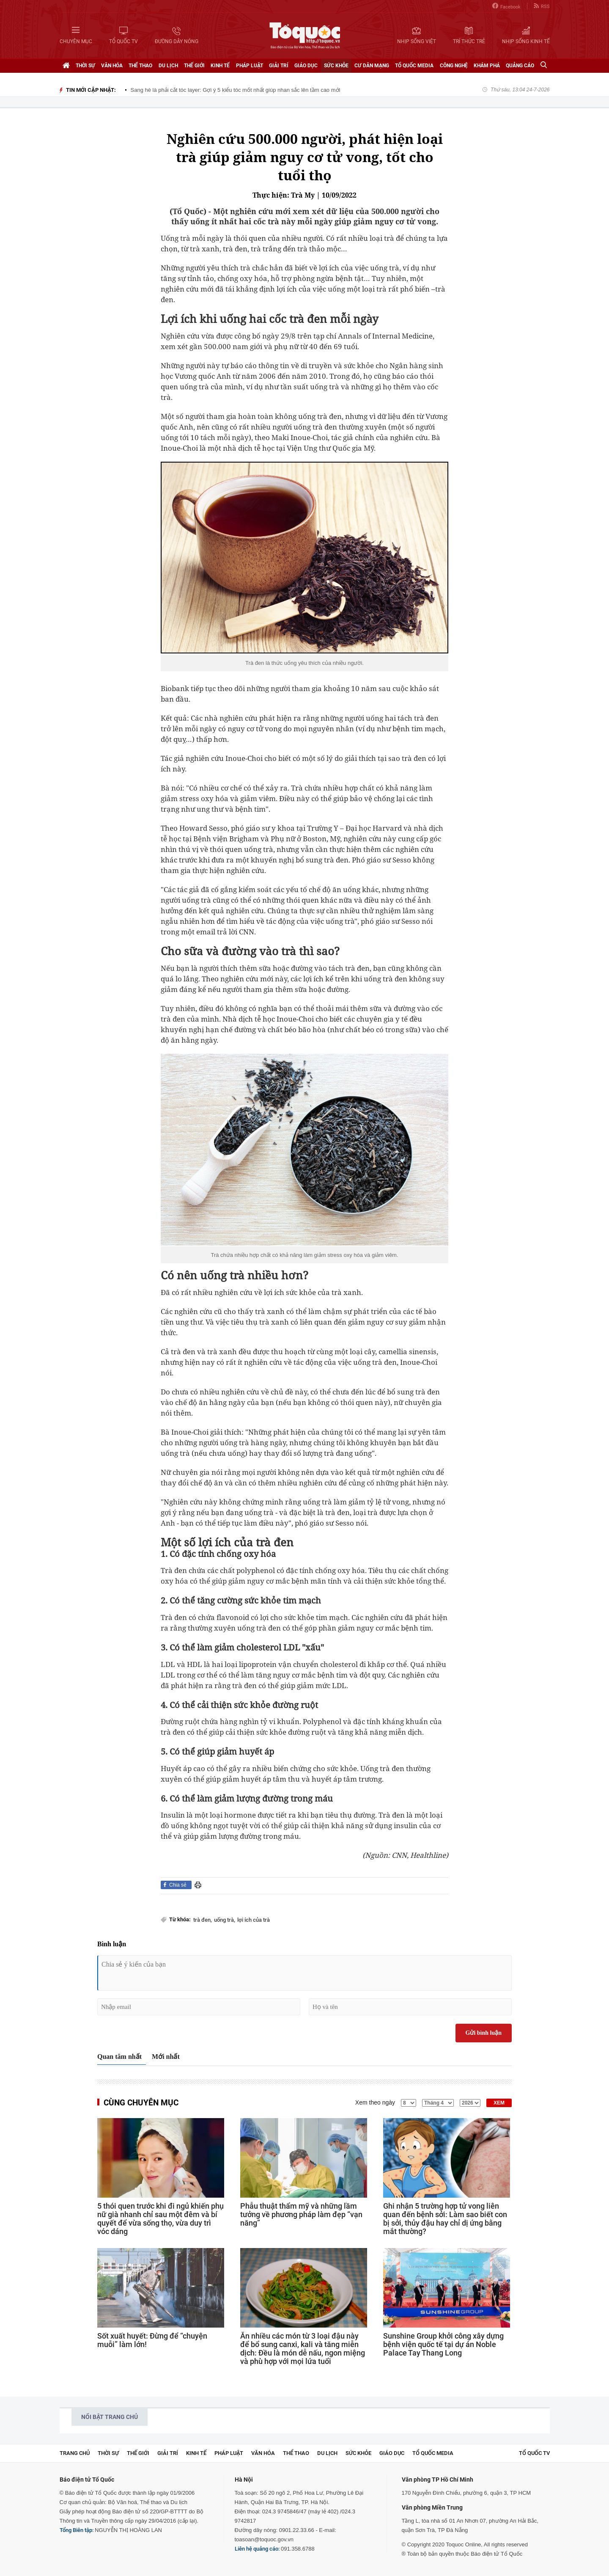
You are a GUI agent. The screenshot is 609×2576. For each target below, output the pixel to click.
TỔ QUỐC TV (534, 2453)
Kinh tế (220, 66)
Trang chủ (75, 2453)
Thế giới (194, 66)
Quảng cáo (520, 66)
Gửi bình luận (484, 2033)
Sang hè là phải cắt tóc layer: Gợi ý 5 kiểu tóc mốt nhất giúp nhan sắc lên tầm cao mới (235, 90)
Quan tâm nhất (119, 2056)
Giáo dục (306, 66)
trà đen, (202, 1920)
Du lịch (168, 66)
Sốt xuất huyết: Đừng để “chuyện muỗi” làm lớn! (152, 2340)
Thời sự (85, 66)
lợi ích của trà (253, 1920)
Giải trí (278, 66)
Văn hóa (112, 66)
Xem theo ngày (375, 2102)
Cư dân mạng (371, 66)
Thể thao (140, 66)
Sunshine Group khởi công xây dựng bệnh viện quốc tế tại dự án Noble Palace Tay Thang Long (443, 2344)
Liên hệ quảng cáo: (257, 2549)
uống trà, (224, 1920)
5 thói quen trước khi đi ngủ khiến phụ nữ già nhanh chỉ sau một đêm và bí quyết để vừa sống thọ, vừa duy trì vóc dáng (160, 2219)
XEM (499, 2103)
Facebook (506, 6)
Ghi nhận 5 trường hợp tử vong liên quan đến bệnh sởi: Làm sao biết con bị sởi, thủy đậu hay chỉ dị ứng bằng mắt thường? (445, 2219)
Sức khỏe (336, 66)
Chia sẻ (178, 1885)
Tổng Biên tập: (76, 2530)
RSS (542, 6)
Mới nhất (166, 2056)
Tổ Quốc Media (414, 66)
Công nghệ (454, 66)
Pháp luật (249, 66)
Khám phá (487, 66)
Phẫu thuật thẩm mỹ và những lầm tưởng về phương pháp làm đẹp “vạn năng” (301, 2214)
